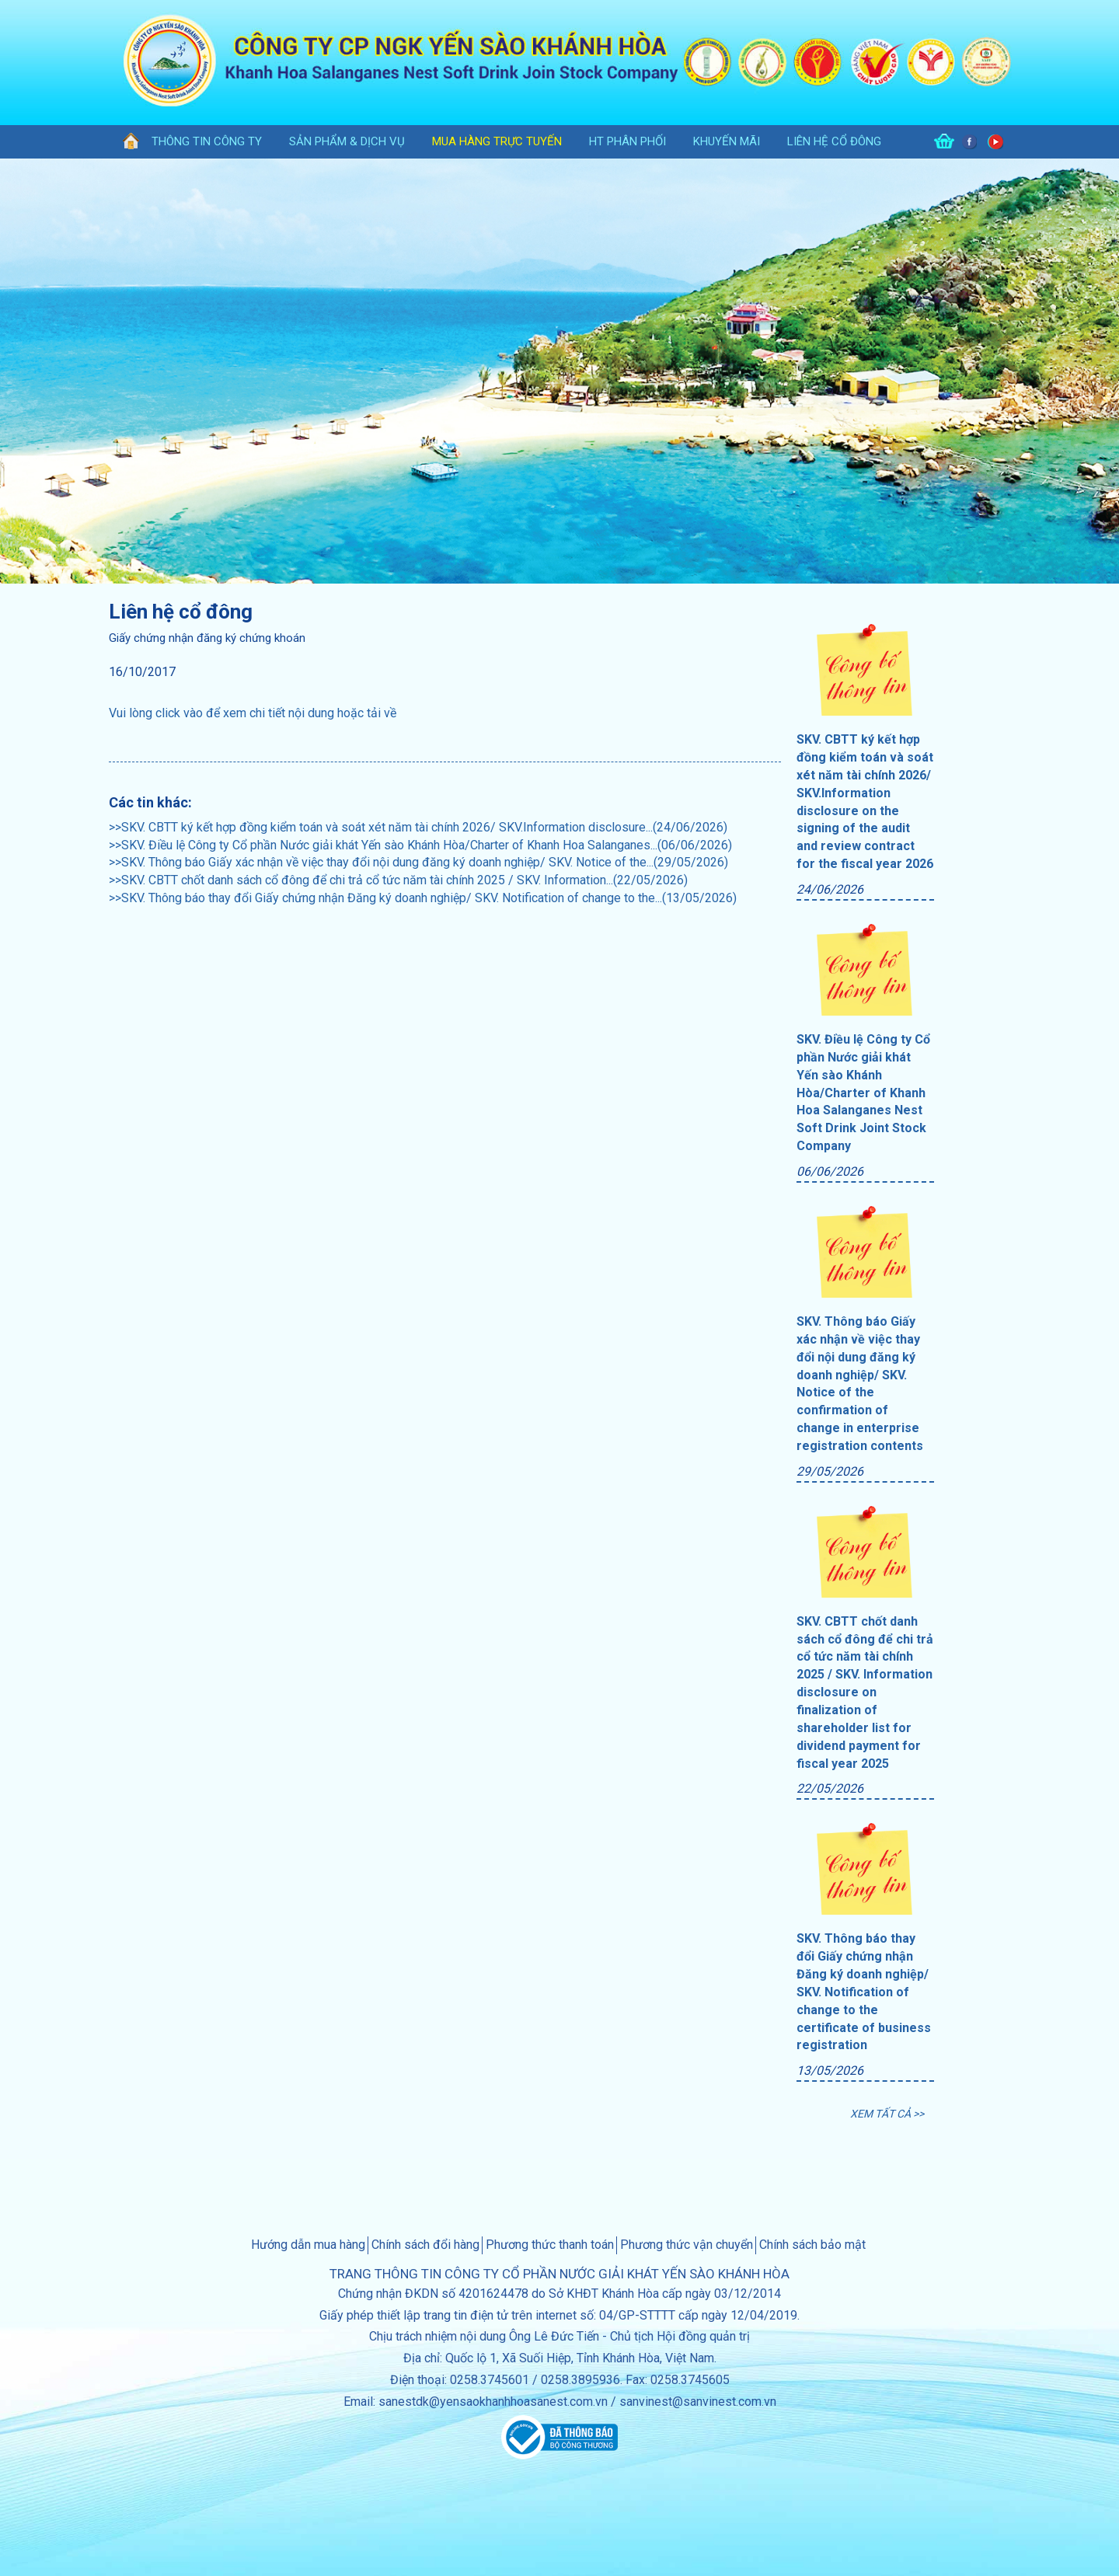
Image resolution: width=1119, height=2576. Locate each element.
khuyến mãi (726, 141)
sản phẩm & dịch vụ (347, 141)
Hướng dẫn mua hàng (308, 2244)
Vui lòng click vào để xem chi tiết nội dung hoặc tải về (252, 713)
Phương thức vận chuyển (686, 2244)
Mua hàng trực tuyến (497, 141)
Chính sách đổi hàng (425, 2244)
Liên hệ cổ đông (834, 141)
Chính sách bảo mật (812, 2244)
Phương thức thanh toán (550, 2244)
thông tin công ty (207, 141)
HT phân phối (627, 141)
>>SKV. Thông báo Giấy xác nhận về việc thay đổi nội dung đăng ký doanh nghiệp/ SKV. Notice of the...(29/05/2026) (418, 862)
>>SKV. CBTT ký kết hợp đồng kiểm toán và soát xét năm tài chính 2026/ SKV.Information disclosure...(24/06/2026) (418, 827)
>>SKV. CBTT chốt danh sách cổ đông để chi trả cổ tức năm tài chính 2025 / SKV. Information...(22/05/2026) (398, 880)
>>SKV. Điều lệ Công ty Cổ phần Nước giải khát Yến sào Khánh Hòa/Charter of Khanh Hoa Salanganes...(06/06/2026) (420, 845)
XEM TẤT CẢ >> (887, 2113)
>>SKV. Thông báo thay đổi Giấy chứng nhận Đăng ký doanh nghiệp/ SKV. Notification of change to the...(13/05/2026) (423, 898)
